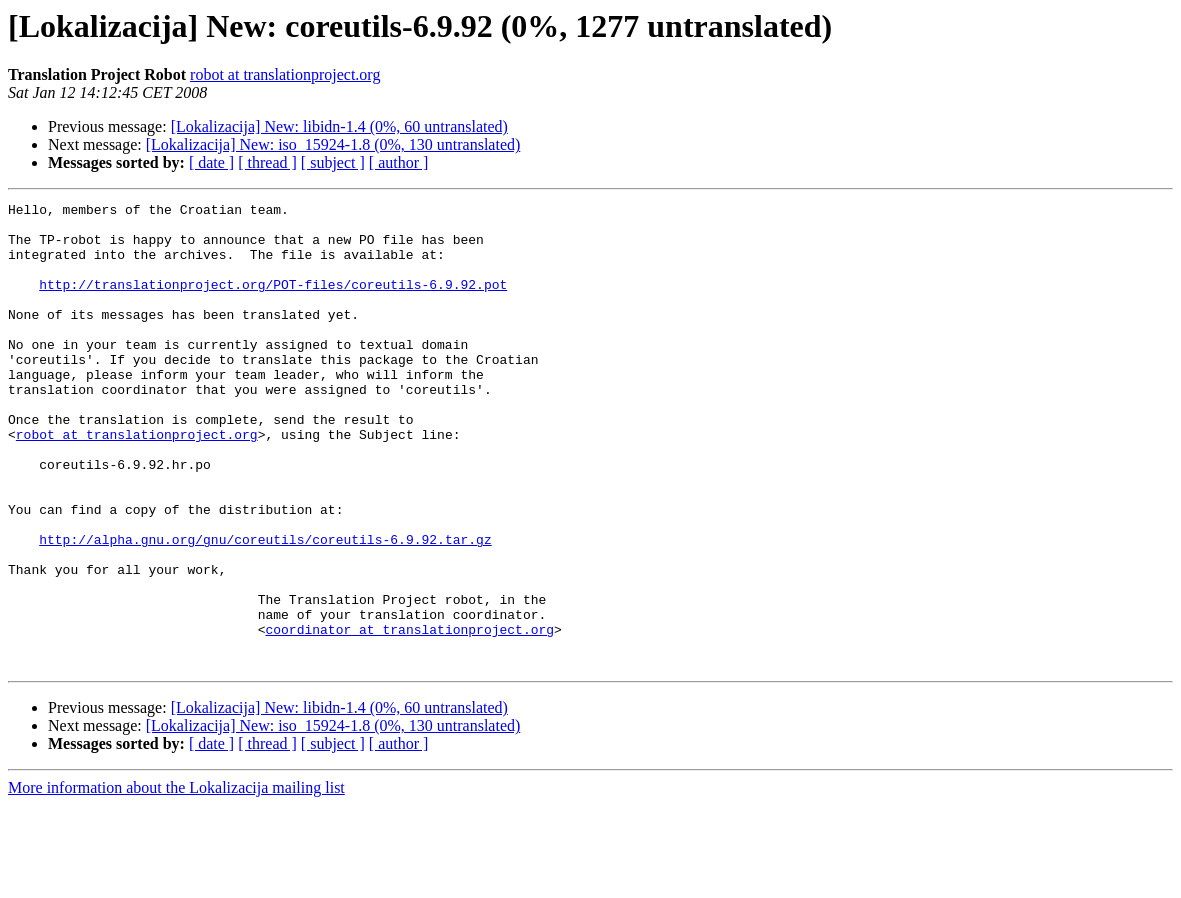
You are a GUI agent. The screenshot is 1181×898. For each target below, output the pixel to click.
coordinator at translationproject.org (409, 716)
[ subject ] (333, 162)
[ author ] (399, 162)
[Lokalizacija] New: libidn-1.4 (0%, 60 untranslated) (339, 126)
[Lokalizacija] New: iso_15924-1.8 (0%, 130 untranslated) (333, 144)
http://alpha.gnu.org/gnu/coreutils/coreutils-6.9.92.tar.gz (265, 608)
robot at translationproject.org (285, 74)
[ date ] (211, 162)
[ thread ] (267, 162)
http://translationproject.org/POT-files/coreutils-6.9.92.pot (273, 302)
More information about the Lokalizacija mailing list (176, 880)
